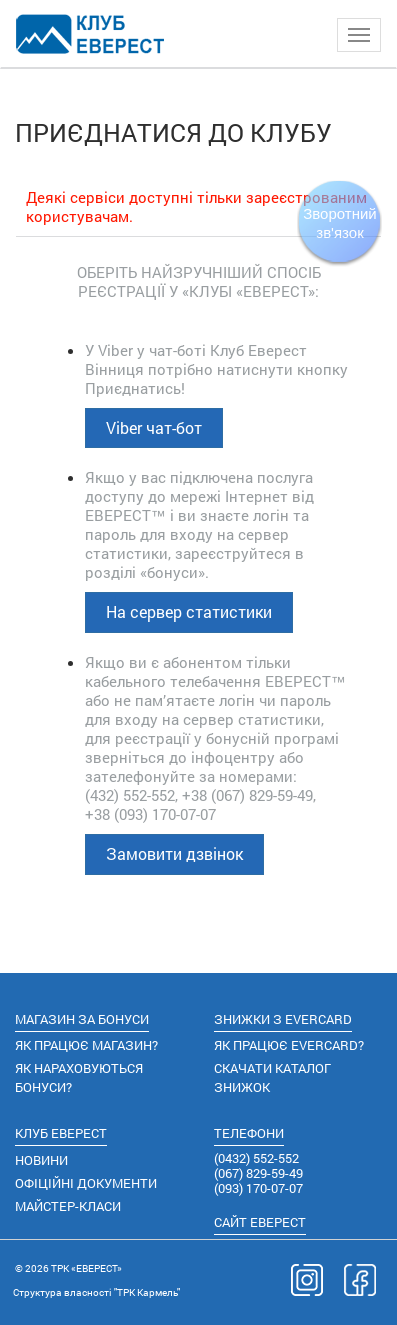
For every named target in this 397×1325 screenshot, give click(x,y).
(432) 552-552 (130, 795)
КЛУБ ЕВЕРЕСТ (61, 1133)
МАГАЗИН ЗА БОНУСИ (82, 1019)
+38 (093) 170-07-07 (150, 814)
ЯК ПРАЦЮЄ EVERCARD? (289, 1045)
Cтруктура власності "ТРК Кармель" (96, 1292)
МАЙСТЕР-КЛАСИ (68, 1206)
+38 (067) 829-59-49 (247, 795)
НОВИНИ (41, 1160)
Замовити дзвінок (174, 853)
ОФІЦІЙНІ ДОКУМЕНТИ (86, 1183)
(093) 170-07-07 (258, 1188)
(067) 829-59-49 (258, 1173)
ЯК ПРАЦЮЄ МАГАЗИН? (86, 1045)
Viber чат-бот (154, 427)
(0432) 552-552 (256, 1158)
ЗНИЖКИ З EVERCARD (283, 1019)
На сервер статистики (189, 611)
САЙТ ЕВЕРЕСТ (260, 1222)
